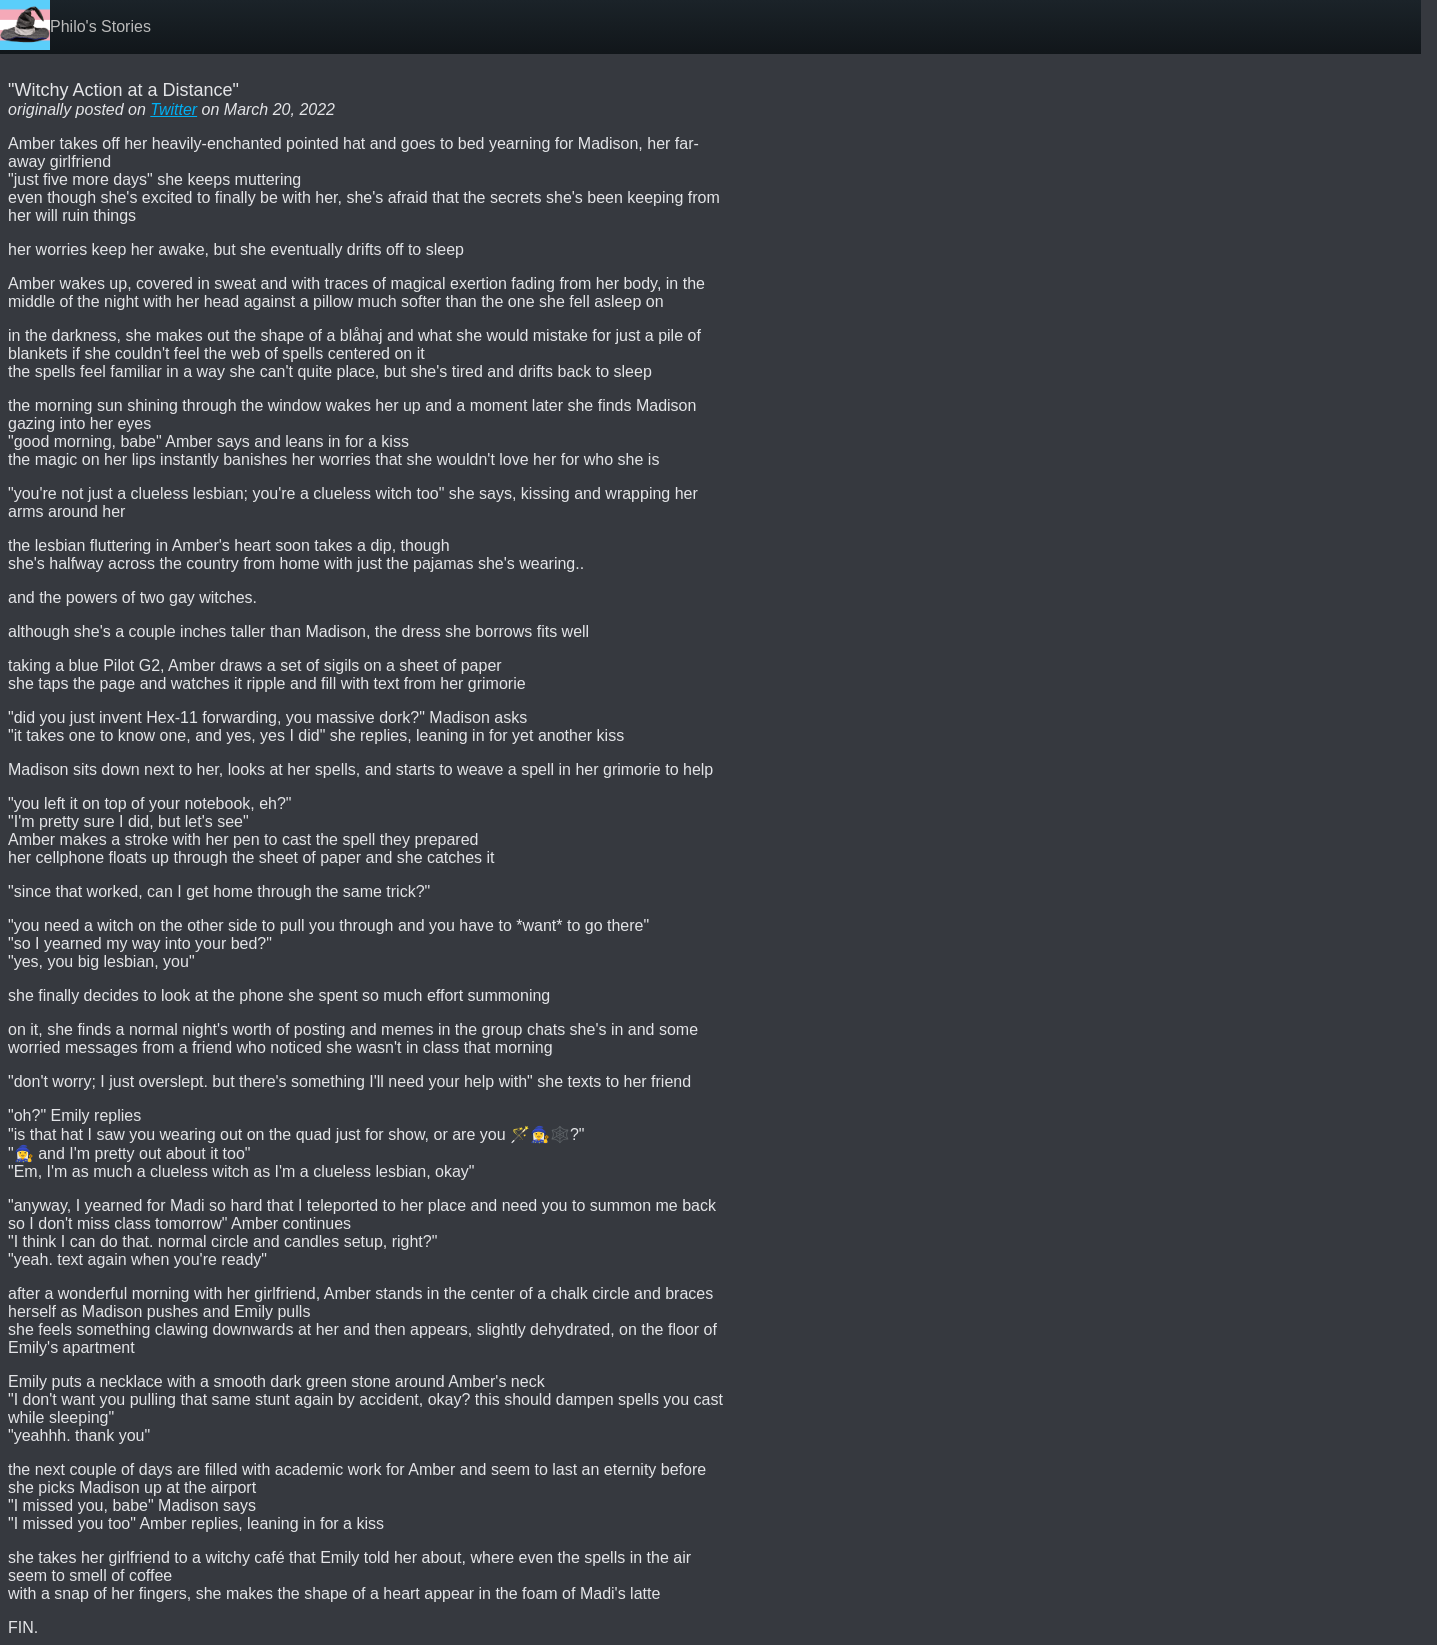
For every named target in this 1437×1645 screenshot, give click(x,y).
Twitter (173, 109)
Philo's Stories (100, 26)
